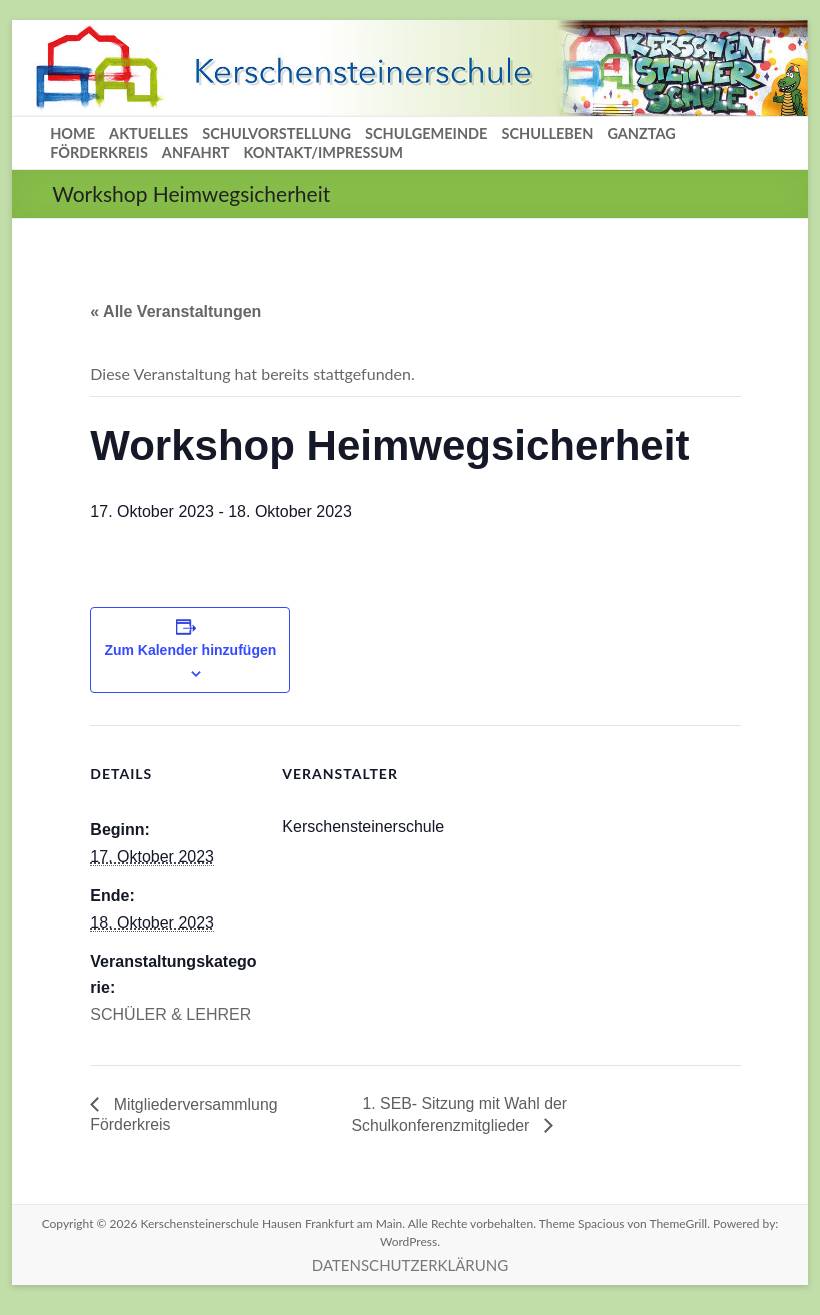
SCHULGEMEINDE (426, 133)
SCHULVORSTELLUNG (276, 133)
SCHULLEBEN (547, 133)
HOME (72, 133)
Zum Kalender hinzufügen (190, 650)
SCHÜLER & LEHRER (170, 1014)
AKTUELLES (148, 133)
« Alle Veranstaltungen (175, 311)
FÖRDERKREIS (99, 152)
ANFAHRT (196, 152)
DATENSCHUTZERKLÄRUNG (410, 1265)
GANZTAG (641, 133)
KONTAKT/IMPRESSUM (323, 152)
